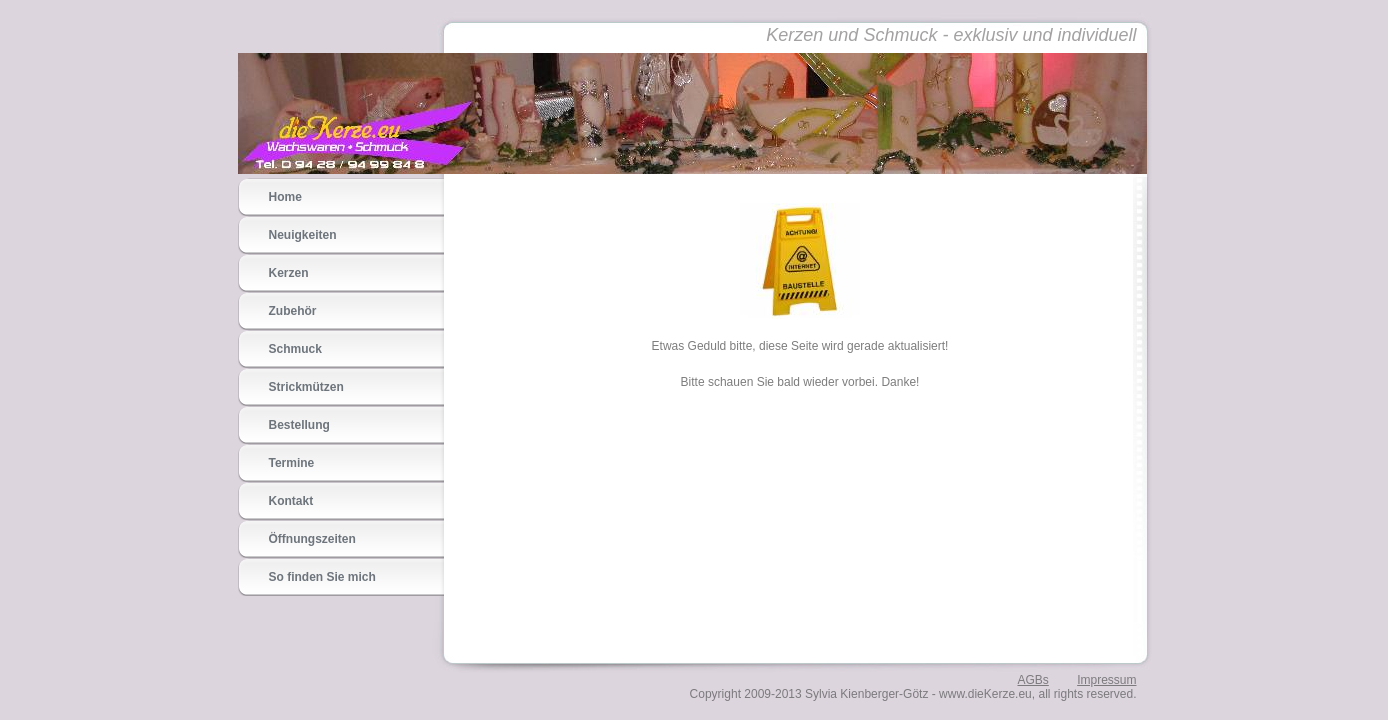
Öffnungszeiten (312, 539)
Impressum (1106, 680)
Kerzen (289, 273)
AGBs (1032, 680)
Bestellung (299, 425)
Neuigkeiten (303, 235)
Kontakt (291, 501)
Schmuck (295, 349)
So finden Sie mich (322, 577)
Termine (292, 463)
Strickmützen (306, 387)
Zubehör (293, 311)
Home (285, 197)
